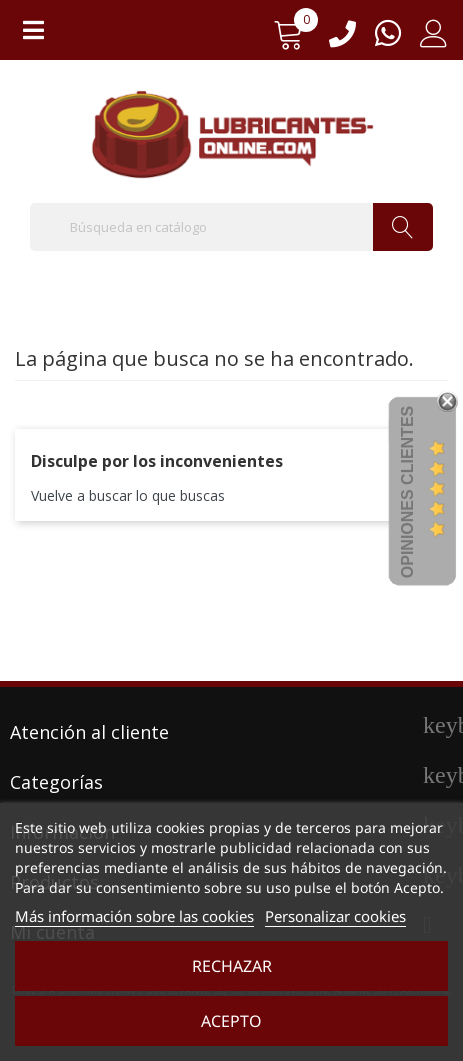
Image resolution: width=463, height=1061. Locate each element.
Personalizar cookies (335, 916)
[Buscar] (231, 227)
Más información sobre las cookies (134, 916)
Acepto (231, 1021)
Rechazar (232, 966)
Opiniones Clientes (407, 492)
